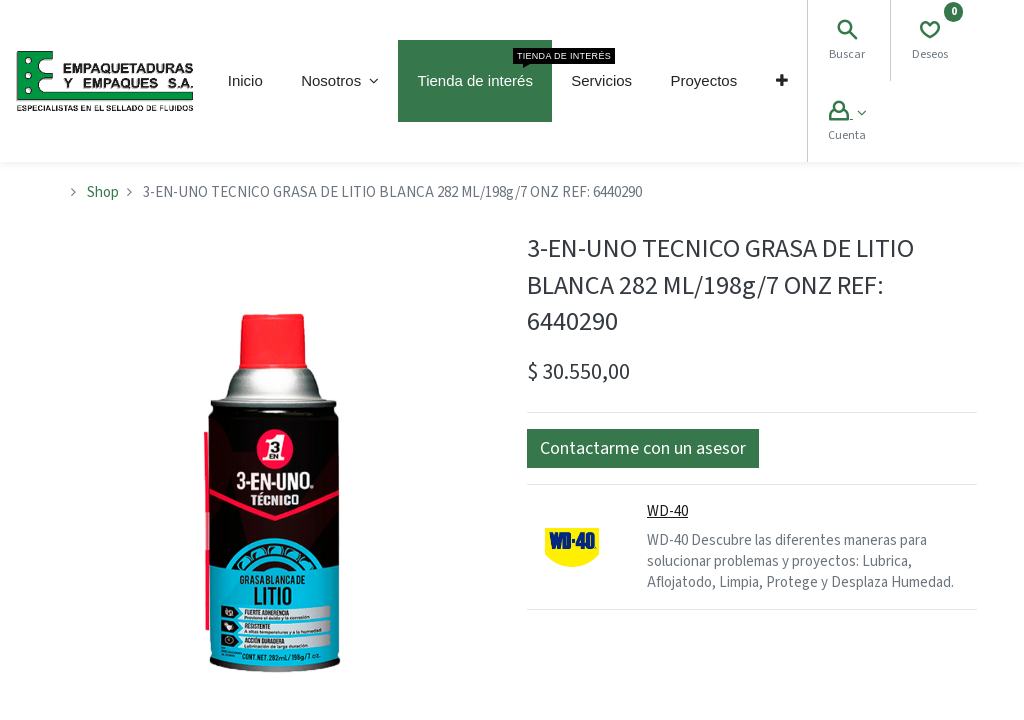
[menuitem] (245, 81)
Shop (103, 192)
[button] (781, 81)
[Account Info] (847, 113)
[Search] (847, 32)
